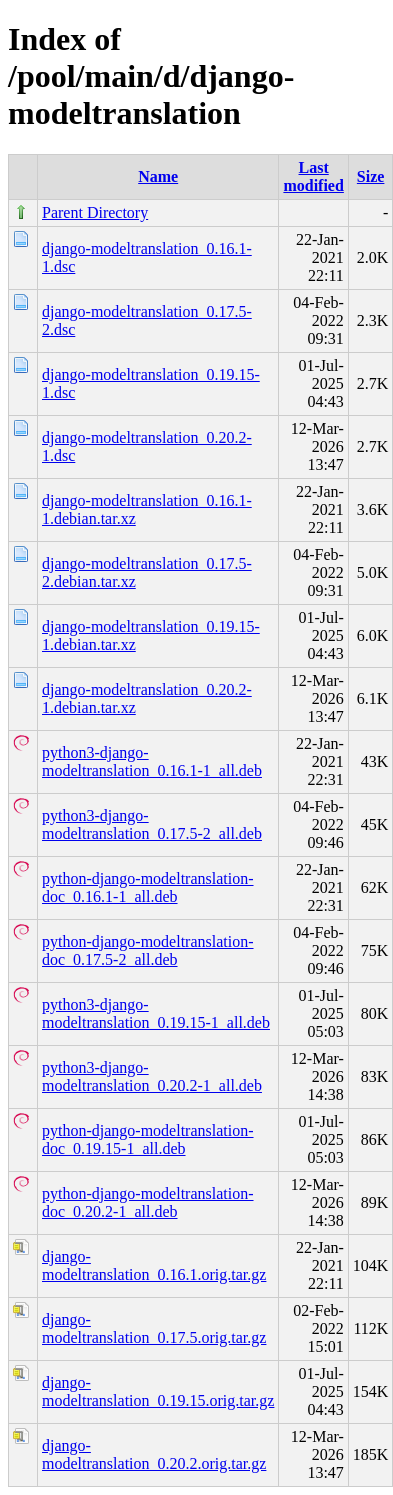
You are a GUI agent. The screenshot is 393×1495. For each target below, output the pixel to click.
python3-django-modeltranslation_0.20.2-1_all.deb (152, 1076)
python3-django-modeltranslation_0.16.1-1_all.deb (152, 761)
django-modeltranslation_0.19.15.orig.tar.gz (158, 1391)
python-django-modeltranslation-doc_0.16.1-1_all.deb (148, 887)
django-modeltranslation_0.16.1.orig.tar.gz (154, 1265)
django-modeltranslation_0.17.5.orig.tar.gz (154, 1328)
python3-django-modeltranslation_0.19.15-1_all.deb (156, 1013)
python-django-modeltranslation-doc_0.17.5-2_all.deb (148, 950)
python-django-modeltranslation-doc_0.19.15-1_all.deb (148, 1139)
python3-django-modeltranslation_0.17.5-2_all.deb (152, 824)
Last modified (313, 176)
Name (158, 176)
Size (371, 176)
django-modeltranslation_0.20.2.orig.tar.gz (154, 1454)
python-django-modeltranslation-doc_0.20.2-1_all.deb (148, 1202)
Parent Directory (95, 212)
